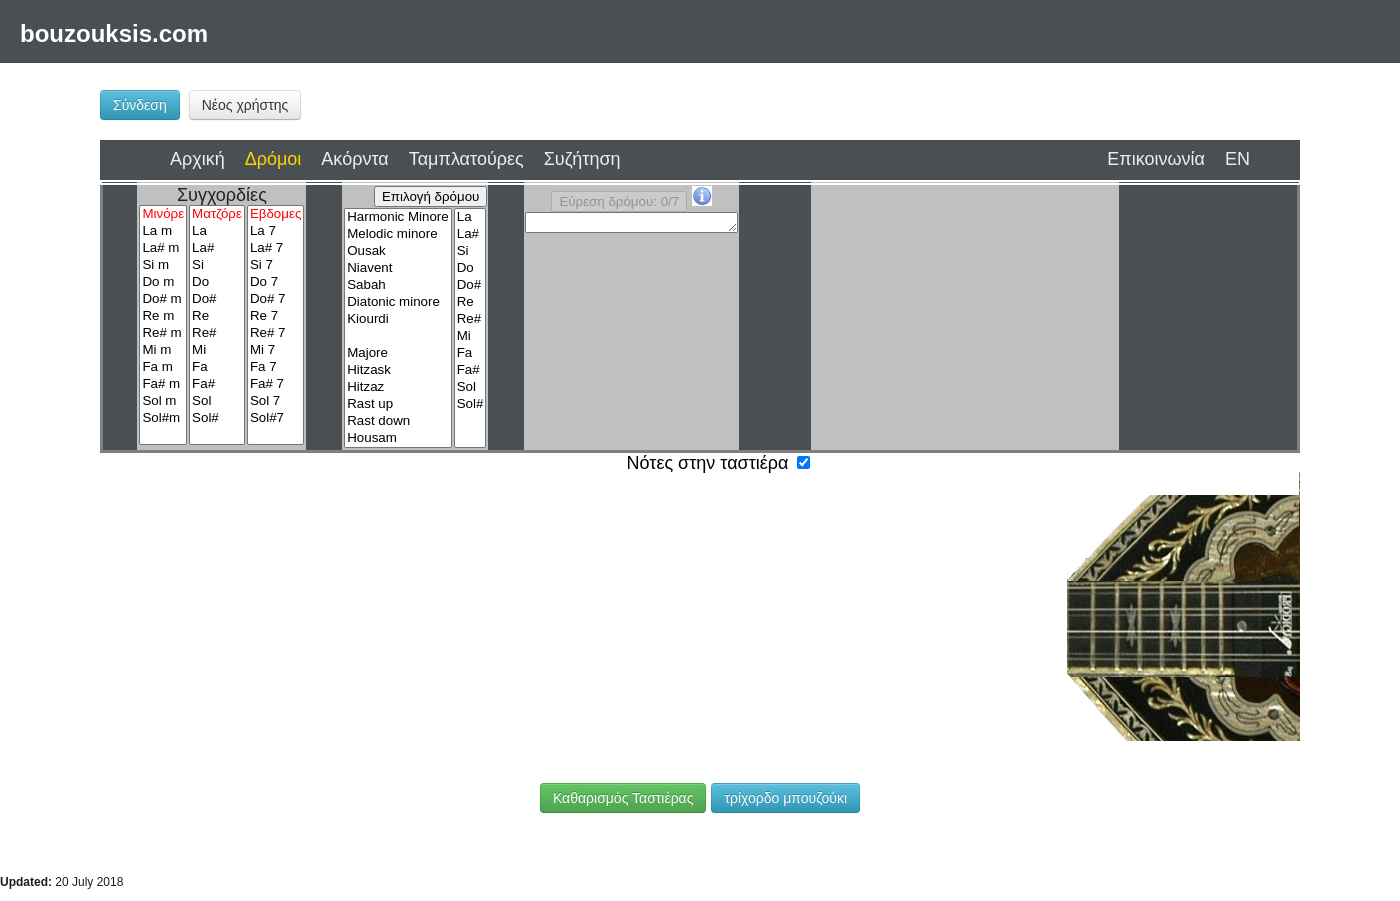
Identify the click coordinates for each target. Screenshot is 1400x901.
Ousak (397, 251)
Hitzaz (397, 387)
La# (217, 248)
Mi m (163, 350)
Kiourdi (397, 319)
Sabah (397, 285)
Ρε (175, 595)
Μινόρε (163, 214)
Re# (217, 333)
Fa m (163, 367)
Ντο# (220, 665)
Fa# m (163, 384)
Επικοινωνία (1156, 159)
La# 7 (275, 248)
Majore (397, 353)
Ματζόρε (217, 214)
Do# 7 (275, 299)
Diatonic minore (397, 302)
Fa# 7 (275, 384)
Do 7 (275, 282)
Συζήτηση (582, 159)
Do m (163, 282)
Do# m (163, 299)
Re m (163, 316)
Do (217, 282)
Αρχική (197, 159)
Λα (175, 616)
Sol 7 (275, 401)
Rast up (397, 404)
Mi (217, 350)
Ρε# (220, 590)
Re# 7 (275, 333)
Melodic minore (397, 234)
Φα (175, 638)
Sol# (217, 418)
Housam (397, 438)
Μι (265, 590)
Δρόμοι (273, 159)
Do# (217, 299)
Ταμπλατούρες (466, 159)
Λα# (220, 615)
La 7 (275, 231)
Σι (266, 615)
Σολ (266, 640)
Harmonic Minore (397, 217)
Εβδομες (275, 214)
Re (217, 316)
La (217, 231)
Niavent (397, 268)
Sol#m (163, 418)
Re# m (163, 333)
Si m (163, 265)
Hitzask (397, 370)
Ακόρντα (354, 159)
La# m (163, 248)
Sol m (163, 401)
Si (217, 265)
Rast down (397, 421)
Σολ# (311, 640)
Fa (217, 367)
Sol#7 (275, 418)
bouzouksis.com (114, 33)
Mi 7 (275, 350)
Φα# (219, 640)
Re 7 (275, 316)
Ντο (175, 660)
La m (163, 231)
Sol (217, 401)
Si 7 (275, 265)
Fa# (217, 384)
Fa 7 (275, 367)
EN (1237, 159)
